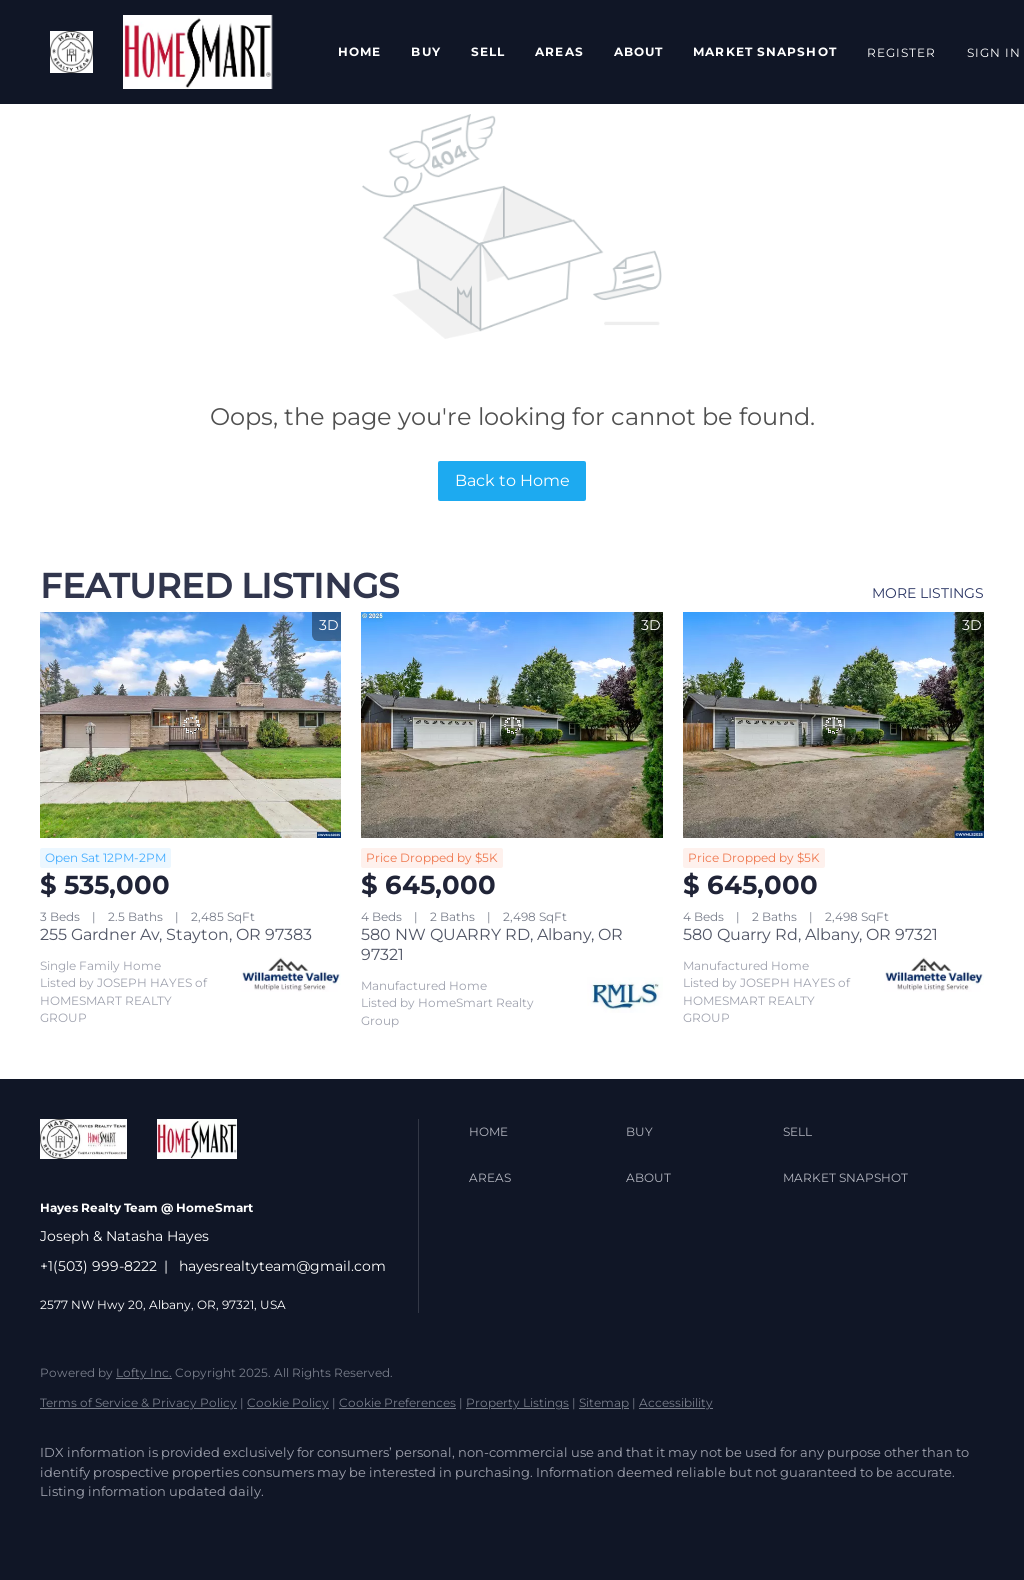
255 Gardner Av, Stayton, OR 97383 (176, 934)
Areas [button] (559, 51)
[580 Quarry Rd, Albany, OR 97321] (833, 725)
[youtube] (354, 1526)
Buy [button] (425, 51)
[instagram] (296, 1526)
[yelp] (238, 1526)
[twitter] (122, 1526)
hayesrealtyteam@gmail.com (282, 1266)
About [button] (639, 51)
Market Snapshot (765, 51)
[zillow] (180, 1526)
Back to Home (512, 480)
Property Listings (517, 1402)
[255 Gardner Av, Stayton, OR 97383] (190, 725)
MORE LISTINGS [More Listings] (928, 593)
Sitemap (604, 1402)
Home (359, 51)
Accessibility (676, 1402)
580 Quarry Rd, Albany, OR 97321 (810, 934)
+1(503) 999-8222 (98, 1266)
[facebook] (64, 1526)
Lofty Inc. (144, 1372)
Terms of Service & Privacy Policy (138, 1402)
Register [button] (902, 52)
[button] (71, 52)
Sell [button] (488, 51)
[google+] (412, 1526)
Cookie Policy (288, 1402)
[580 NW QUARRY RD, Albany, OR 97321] (511, 725)
